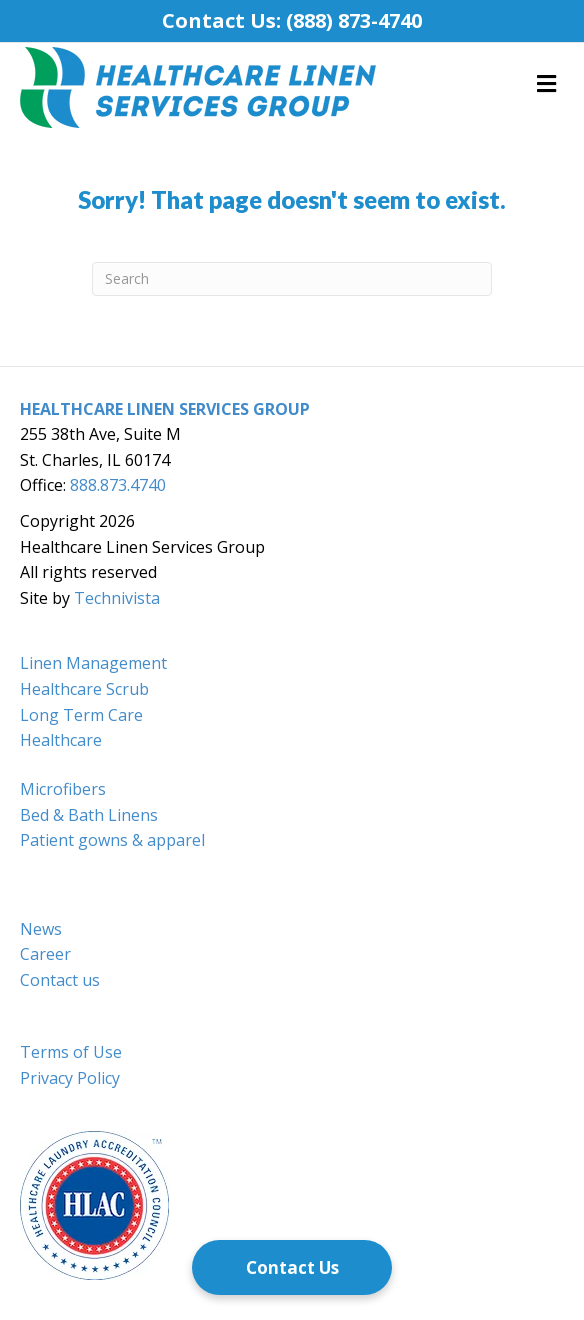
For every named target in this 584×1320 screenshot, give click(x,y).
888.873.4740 (118, 485)
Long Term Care (81, 715)
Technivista (117, 598)
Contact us (60, 980)
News (41, 929)
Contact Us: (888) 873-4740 (292, 20)
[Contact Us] (292, 1267)
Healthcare (61, 740)
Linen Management (93, 663)
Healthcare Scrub (84, 689)
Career (45, 954)
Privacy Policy (70, 1078)
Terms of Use (71, 1052)
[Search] (292, 279)
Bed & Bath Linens (89, 815)
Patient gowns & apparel (112, 840)
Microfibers (63, 789)
